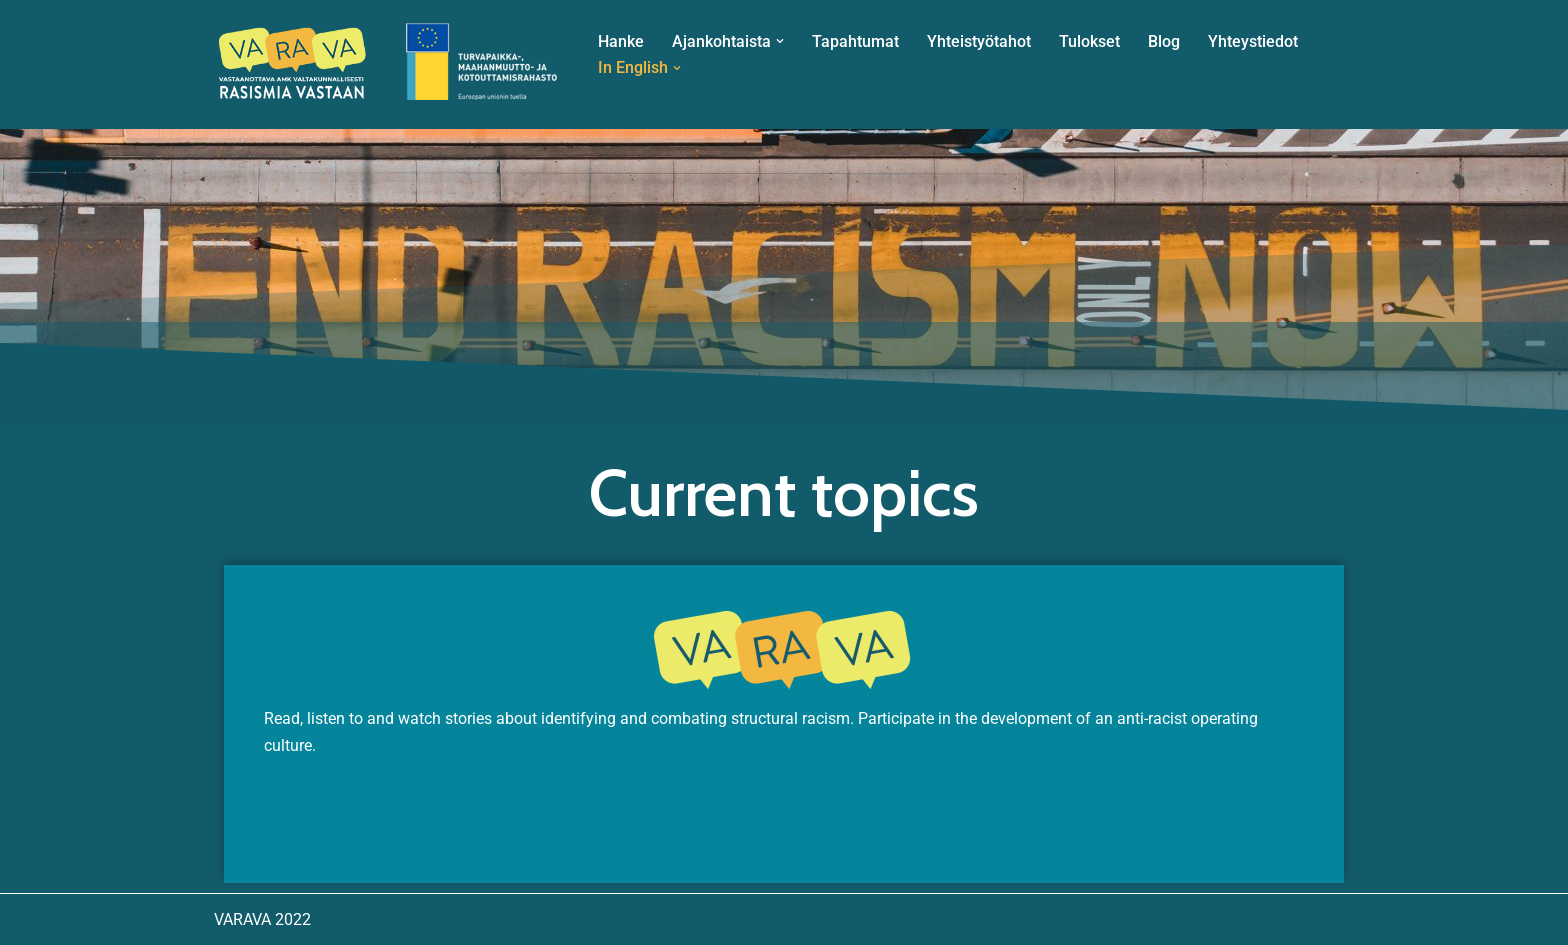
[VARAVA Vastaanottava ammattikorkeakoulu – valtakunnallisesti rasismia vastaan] (389, 64)
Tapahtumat (855, 41)
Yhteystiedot (1253, 41)
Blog (1164, 41)
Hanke (621, 41)
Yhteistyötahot (979, 41)
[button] (780, 41)
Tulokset (1089, 41)
